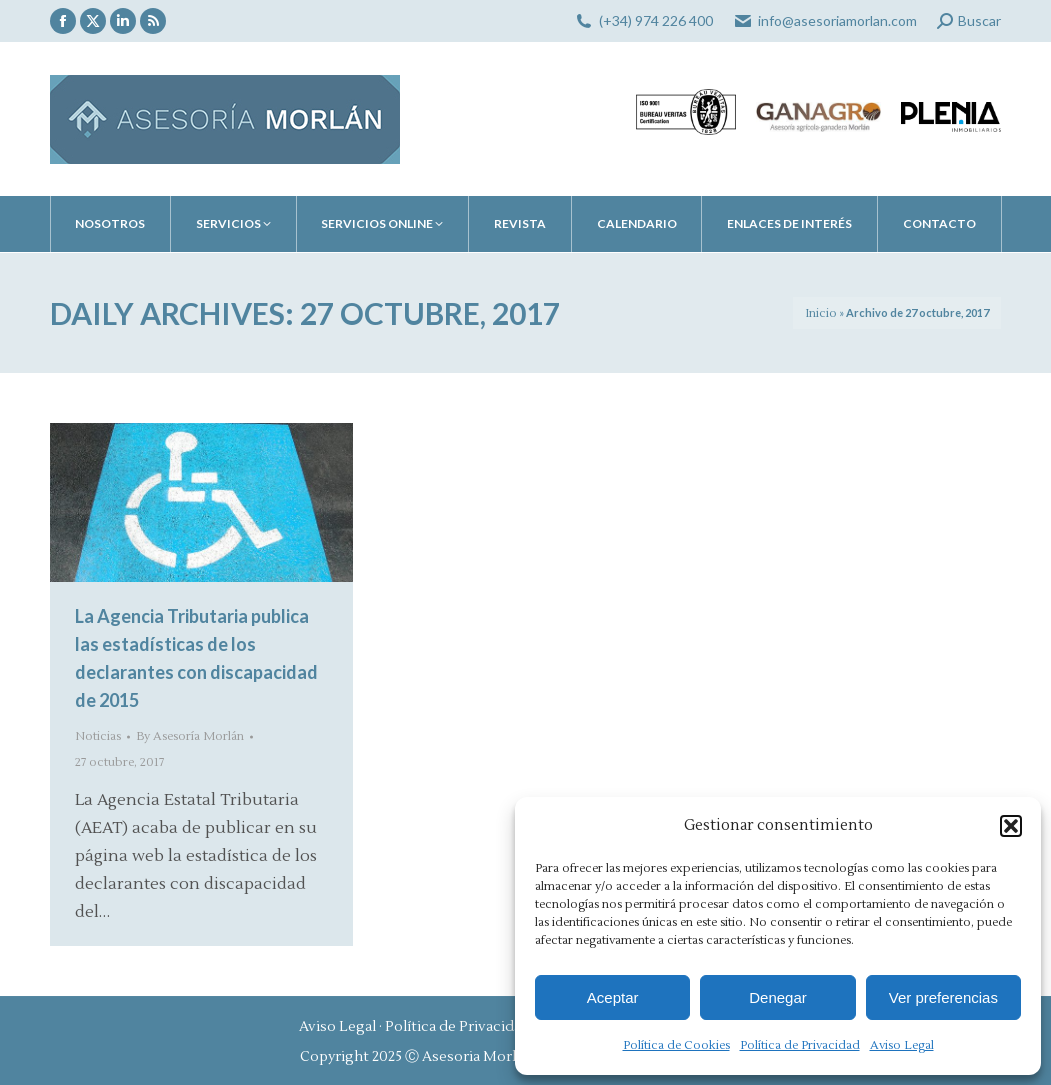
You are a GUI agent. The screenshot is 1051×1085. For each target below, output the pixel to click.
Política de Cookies (676, 1045)
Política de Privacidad (800, 1045)
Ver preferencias (943, 997)
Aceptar (613, 997)
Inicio (821, 313)
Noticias (98, 736)
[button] (1011, 826)
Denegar (778, 997)
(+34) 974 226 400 (656, 20)
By (190, 736)
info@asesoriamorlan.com (837, 20)
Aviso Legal (902, 1045)
